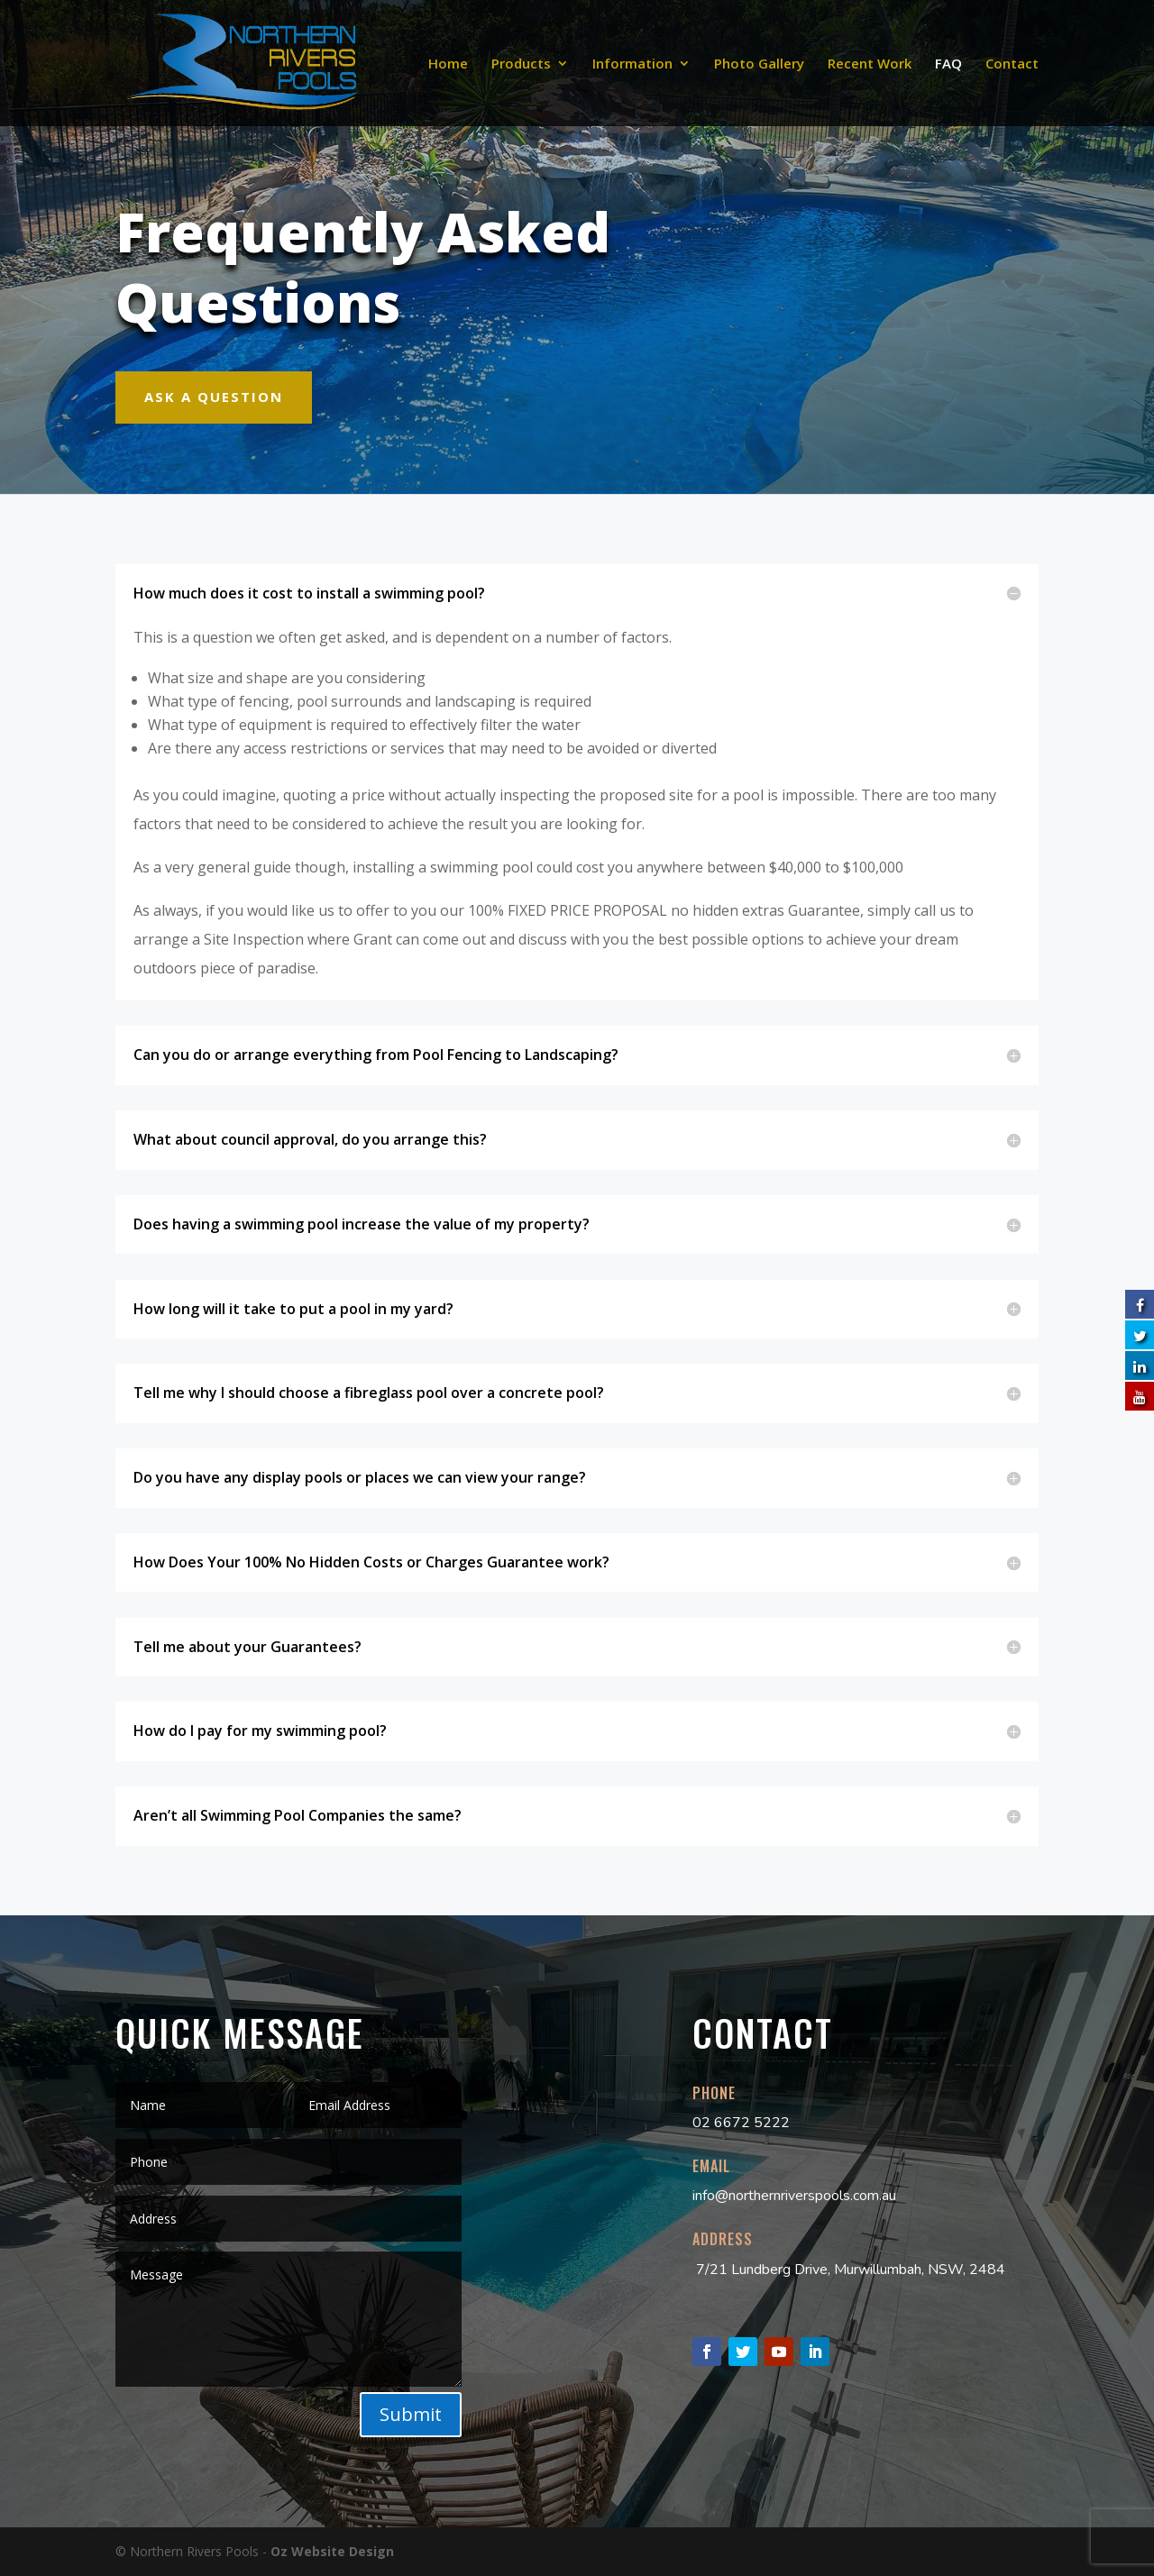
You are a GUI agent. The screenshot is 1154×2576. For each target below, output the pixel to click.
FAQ (948, 64)
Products (521, 64)
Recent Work (869, 64)
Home (448, 64)
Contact (1012, 64)
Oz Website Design (332, 2551)
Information (632, 64)
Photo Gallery (759, 64)
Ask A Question (213, 397)
